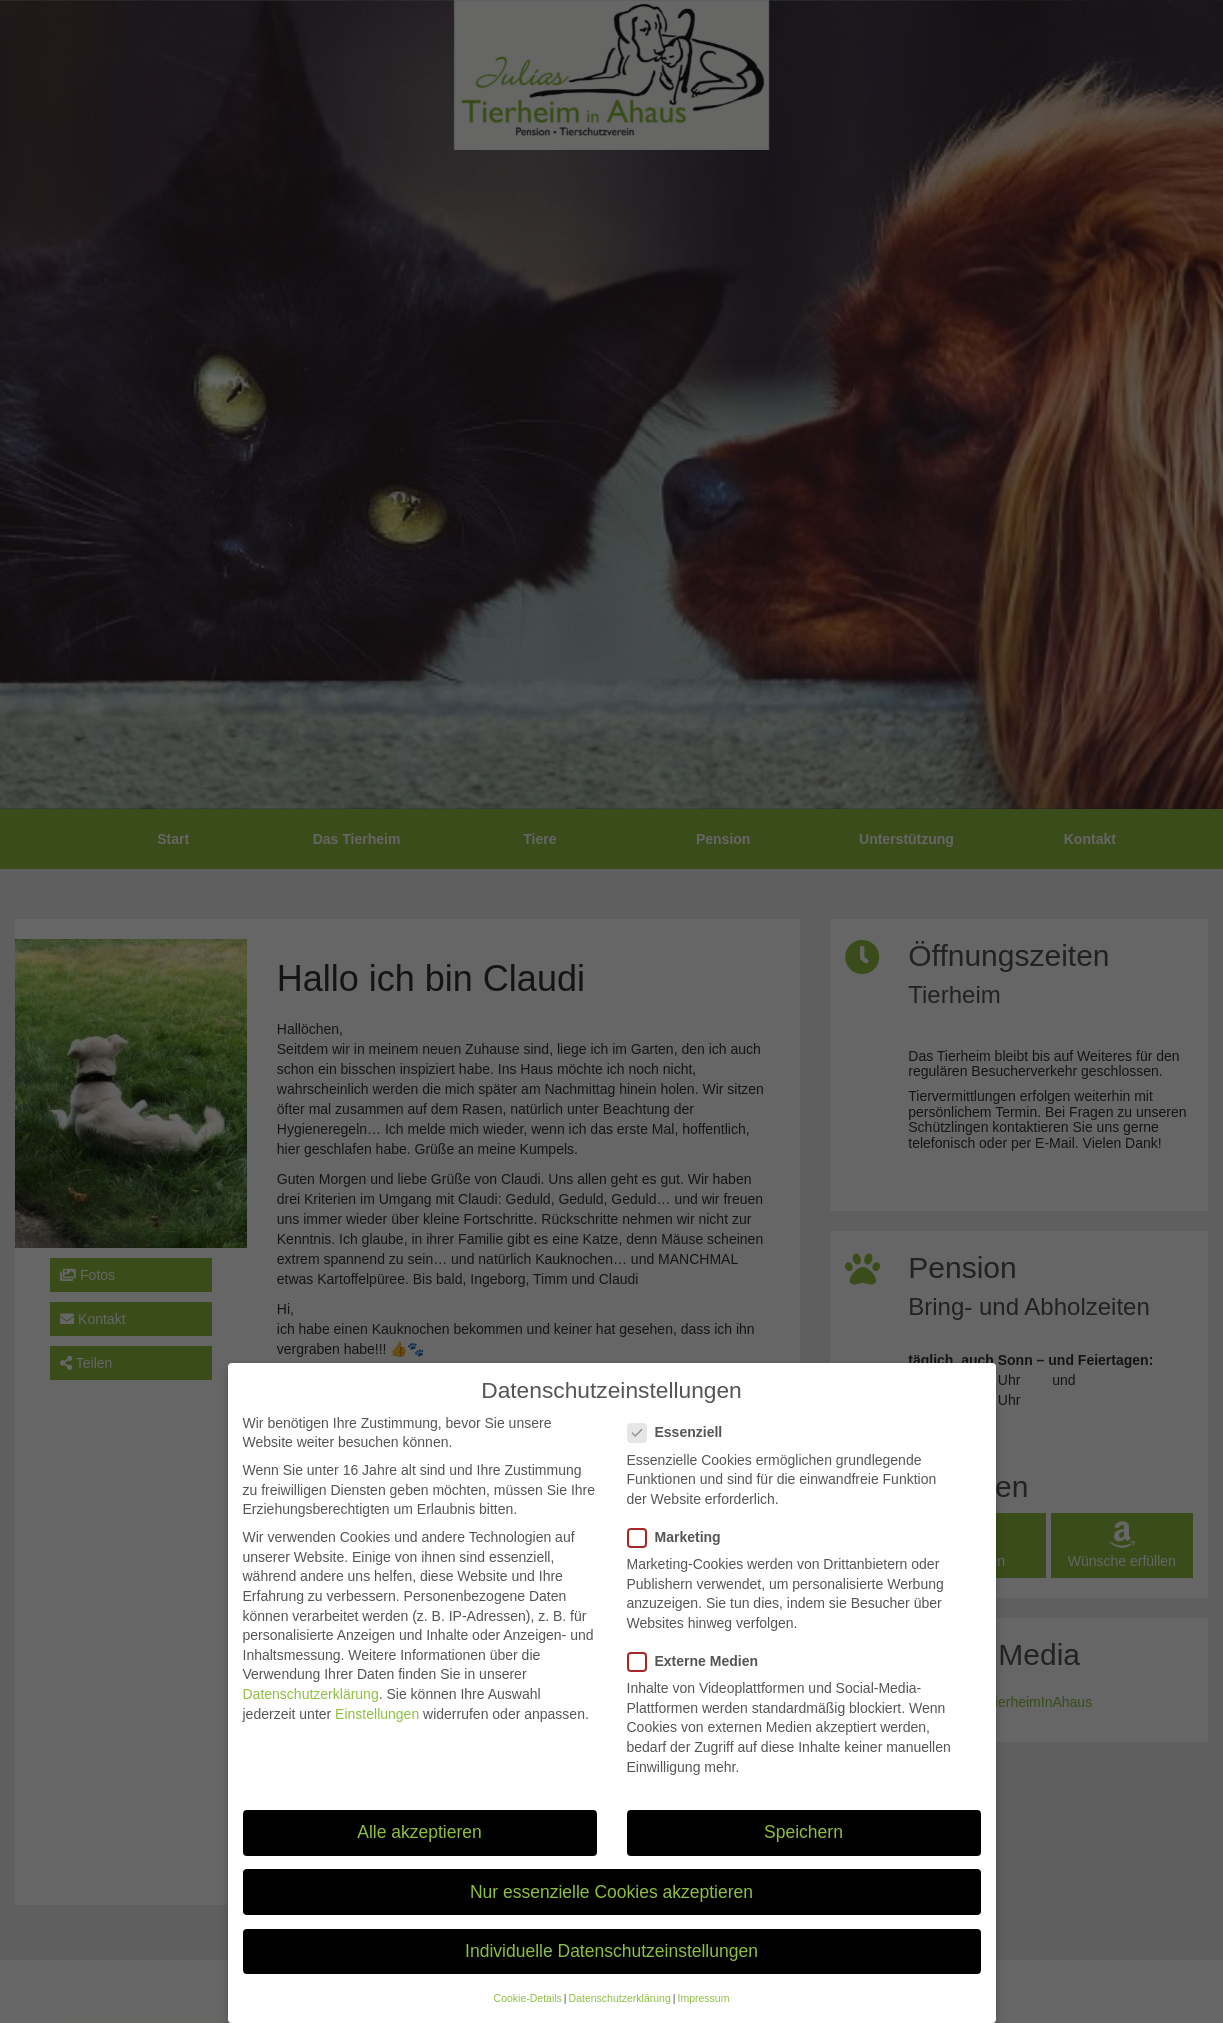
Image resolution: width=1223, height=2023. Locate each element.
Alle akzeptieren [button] (419, 1852)
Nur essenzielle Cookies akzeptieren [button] (611, 1911)
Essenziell (681, 1451)
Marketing (680, 1556)
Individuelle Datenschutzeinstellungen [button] (611, 1970)
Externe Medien (699, 1680)
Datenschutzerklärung (311, 1713)
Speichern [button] (803, 1852)
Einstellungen (377, 1733)
